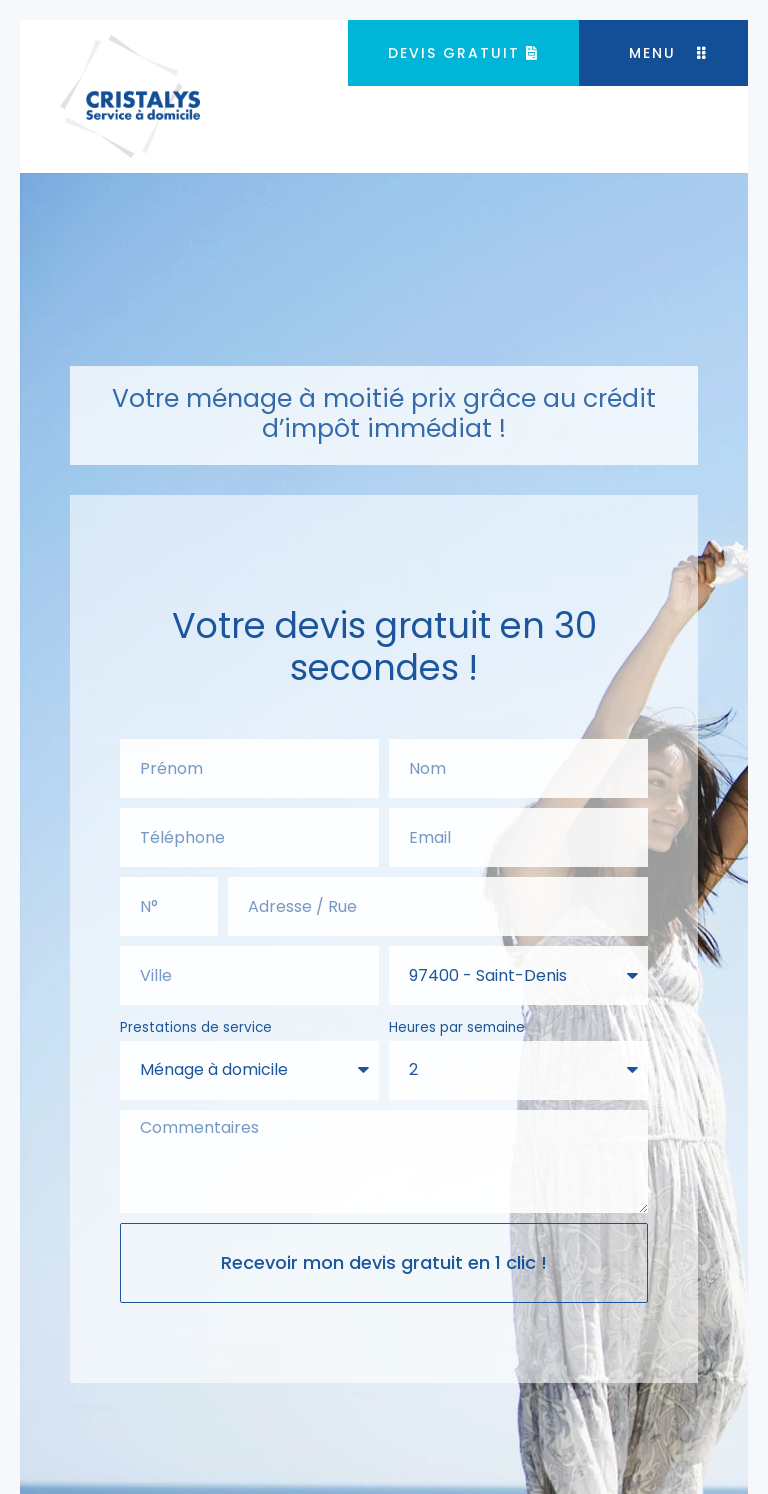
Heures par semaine (457, 1027)
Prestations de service (196, 1027)
